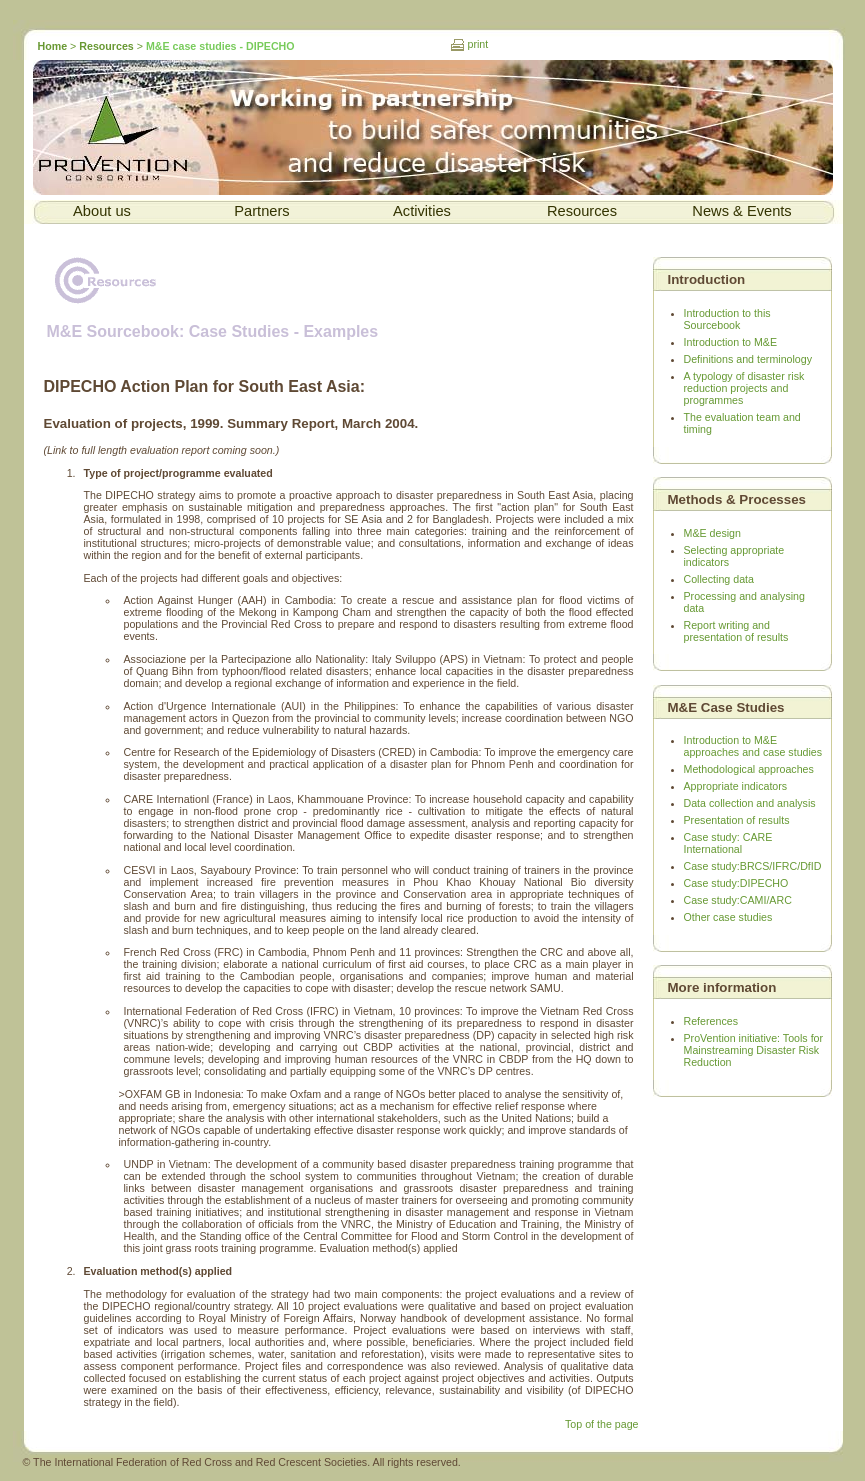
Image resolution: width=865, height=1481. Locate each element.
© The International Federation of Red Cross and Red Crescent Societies (195, 1462)
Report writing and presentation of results (736, 631)
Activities (422, 211)
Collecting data (719, 579)
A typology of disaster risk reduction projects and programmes (744, 388)
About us (102, 211)
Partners (261, 211)
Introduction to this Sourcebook (727, 319)
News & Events (741, 211)
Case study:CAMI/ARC (738, 900)
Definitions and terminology (748, 359)
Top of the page (601, 1424)
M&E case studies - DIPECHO (220, 46)
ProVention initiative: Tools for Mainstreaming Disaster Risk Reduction (754, 1050)
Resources (106, 46)
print (478, 44)
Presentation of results (737, 820)
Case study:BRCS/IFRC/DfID (753, 866)
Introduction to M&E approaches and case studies (753, 746)
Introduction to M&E (731, 342)
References (711, 1021)
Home (54, 46)
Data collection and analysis (750, 803)
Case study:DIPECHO (736, 883)
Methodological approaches (749, 769)
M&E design (712, 533)
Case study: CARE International (728, 843)
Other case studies (728, 917)
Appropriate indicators (736, 786)
